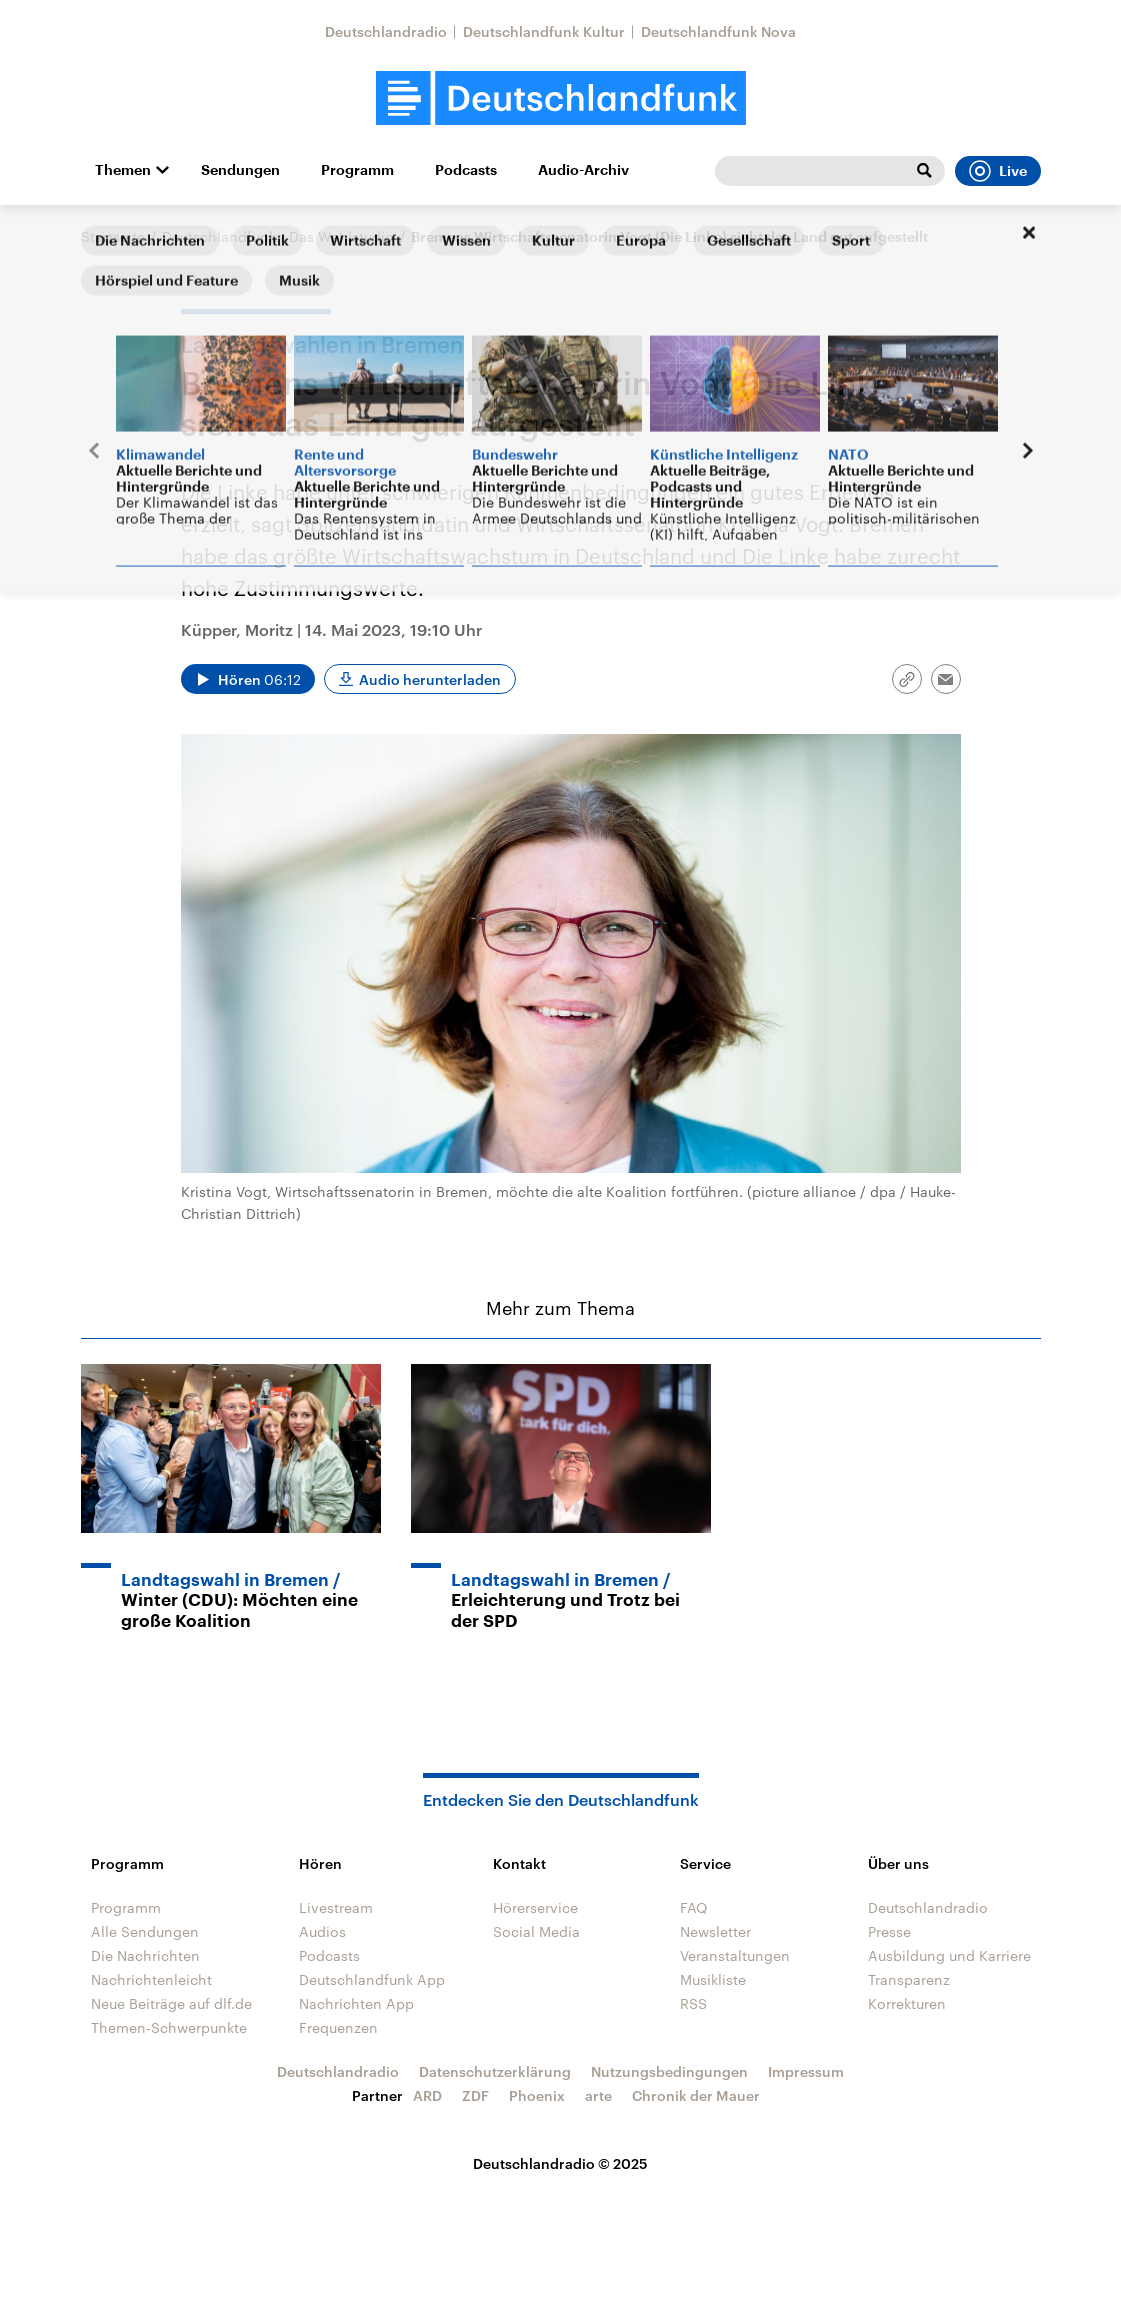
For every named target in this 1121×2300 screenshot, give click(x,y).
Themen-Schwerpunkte (169, 2027)
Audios (322, 1931)
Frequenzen (338, 2027)
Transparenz (909, 1979)
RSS (693, 2003)
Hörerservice (535, 1907)
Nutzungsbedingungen (669, 2071)
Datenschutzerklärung (495, 2071)
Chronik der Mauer (696, 2095)
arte (598, 2095)
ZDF (475, 2095)
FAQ (694, 1907)
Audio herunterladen (430, 679)
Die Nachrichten (145, 1955)
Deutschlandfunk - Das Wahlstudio (278, 236)
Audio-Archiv (583, 170)
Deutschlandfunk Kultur (544, 31)
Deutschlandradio (386, 31)
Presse (889, 1931)
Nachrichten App (356, 2003)
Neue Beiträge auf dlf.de (171, 2003)
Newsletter (715, 1931)
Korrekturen (907, 2003)
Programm (357, 170)
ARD (427, 2095)
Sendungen (240, 170)
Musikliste (713, 1979)
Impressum (806, 2071)
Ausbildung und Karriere (949, 1955)
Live (998, 171)
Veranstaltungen (735, 1955)
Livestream (336, 1907)
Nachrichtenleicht (151, 1979)
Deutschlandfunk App (372, 1979)
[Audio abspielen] (248, 679)
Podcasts (466, 170)
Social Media (536, 1931)
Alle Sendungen (145, 1931)
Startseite (113, 236)
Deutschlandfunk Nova (718, 31)
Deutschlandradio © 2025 (560, 2163)
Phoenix (537, 2095)
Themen (123, 170)
